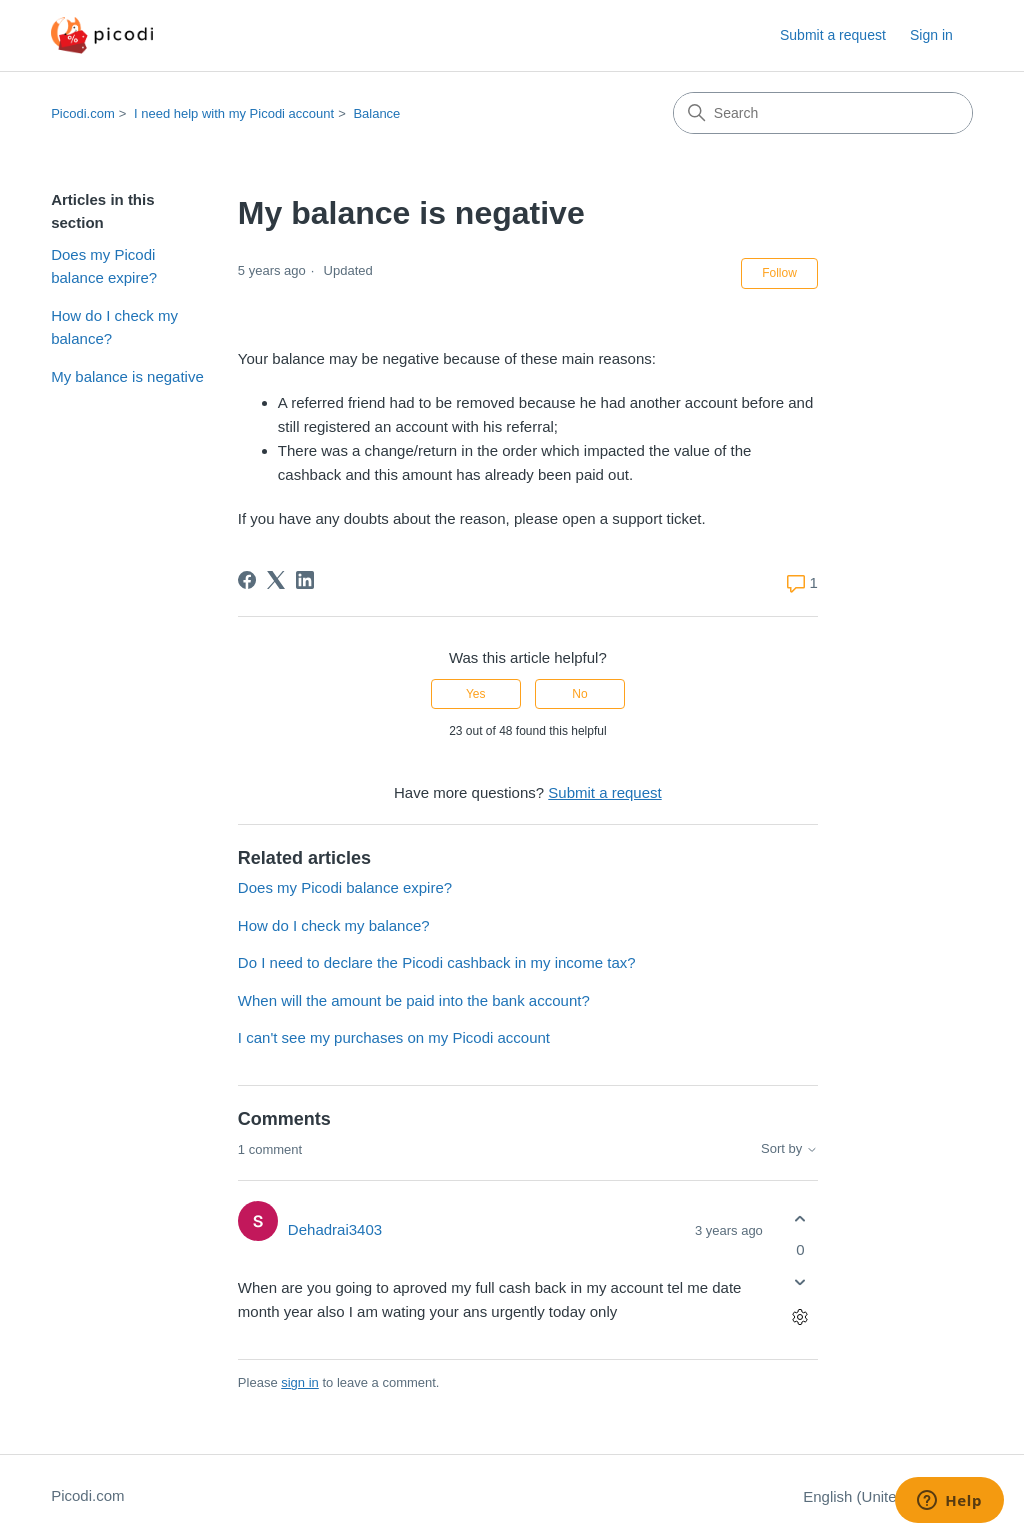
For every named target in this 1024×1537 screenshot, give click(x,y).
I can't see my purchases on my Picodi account (394, 1037)
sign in (300, 1382)
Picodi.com (83, 113)
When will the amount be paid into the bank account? (414, 1000)
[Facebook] (247, 580)
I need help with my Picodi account (234, 113)
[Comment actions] (800, 1317)
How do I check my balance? (114, 327)
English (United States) (888, 1496)
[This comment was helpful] (800, 1218)
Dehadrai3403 (335, 1229)
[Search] (823, 113)
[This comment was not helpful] (800, 1282)
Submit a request (833, 35)
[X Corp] (276, 580)
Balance (376, 113)
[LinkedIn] (305, 580)
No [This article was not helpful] (579, 694)
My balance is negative (127, 376)
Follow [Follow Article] (779, 273)
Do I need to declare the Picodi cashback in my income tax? (437, 962)
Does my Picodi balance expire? (104, 266)
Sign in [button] (931, 35)
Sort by (789, 1149)
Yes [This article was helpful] (476, 694)
